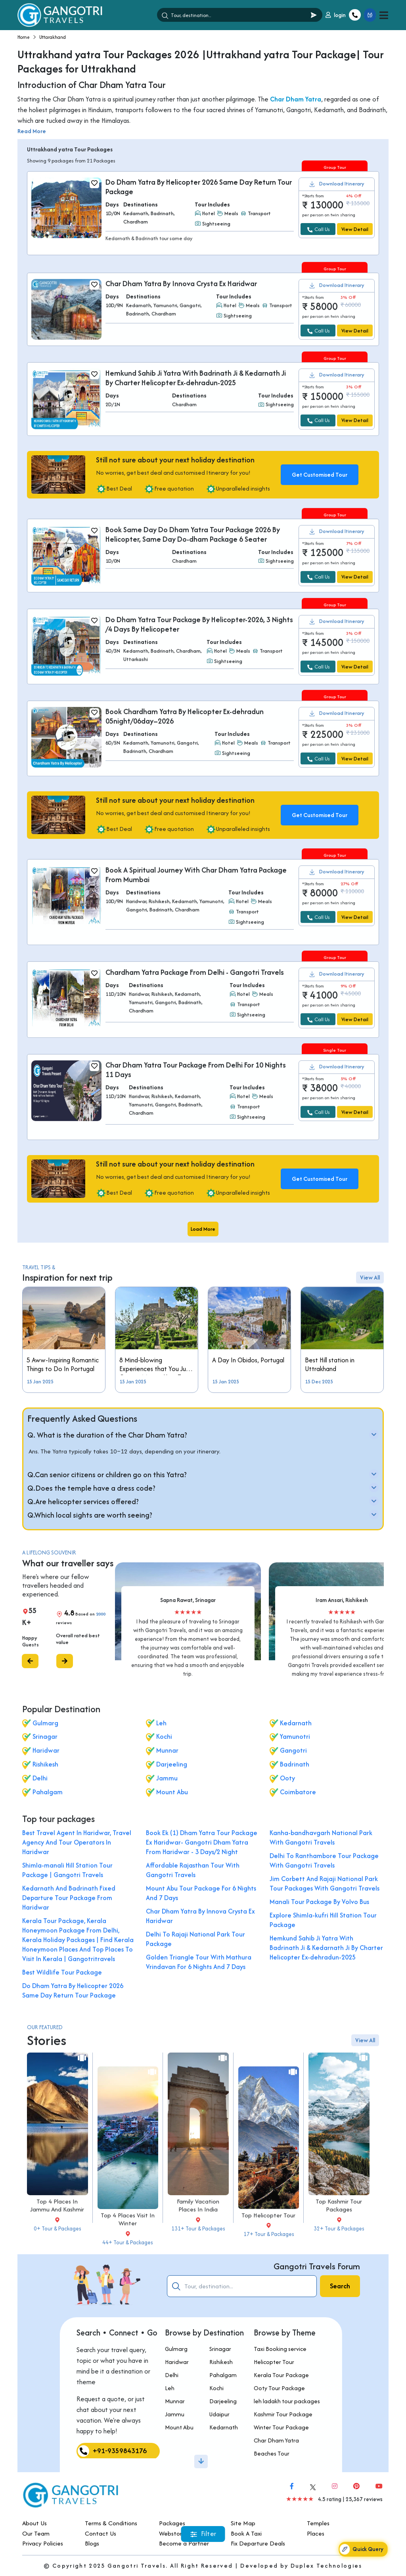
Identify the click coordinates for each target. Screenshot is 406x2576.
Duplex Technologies (326, 2565)
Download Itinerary (341, 184)
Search (340, 2286)
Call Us (318, 229)
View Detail (354, 229)
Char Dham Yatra (295, 99)
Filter (203, 2533)
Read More (31, 131)
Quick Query (361, 2549)
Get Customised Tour (319, 474)
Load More (203, 1229)
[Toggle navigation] (384, 15)
